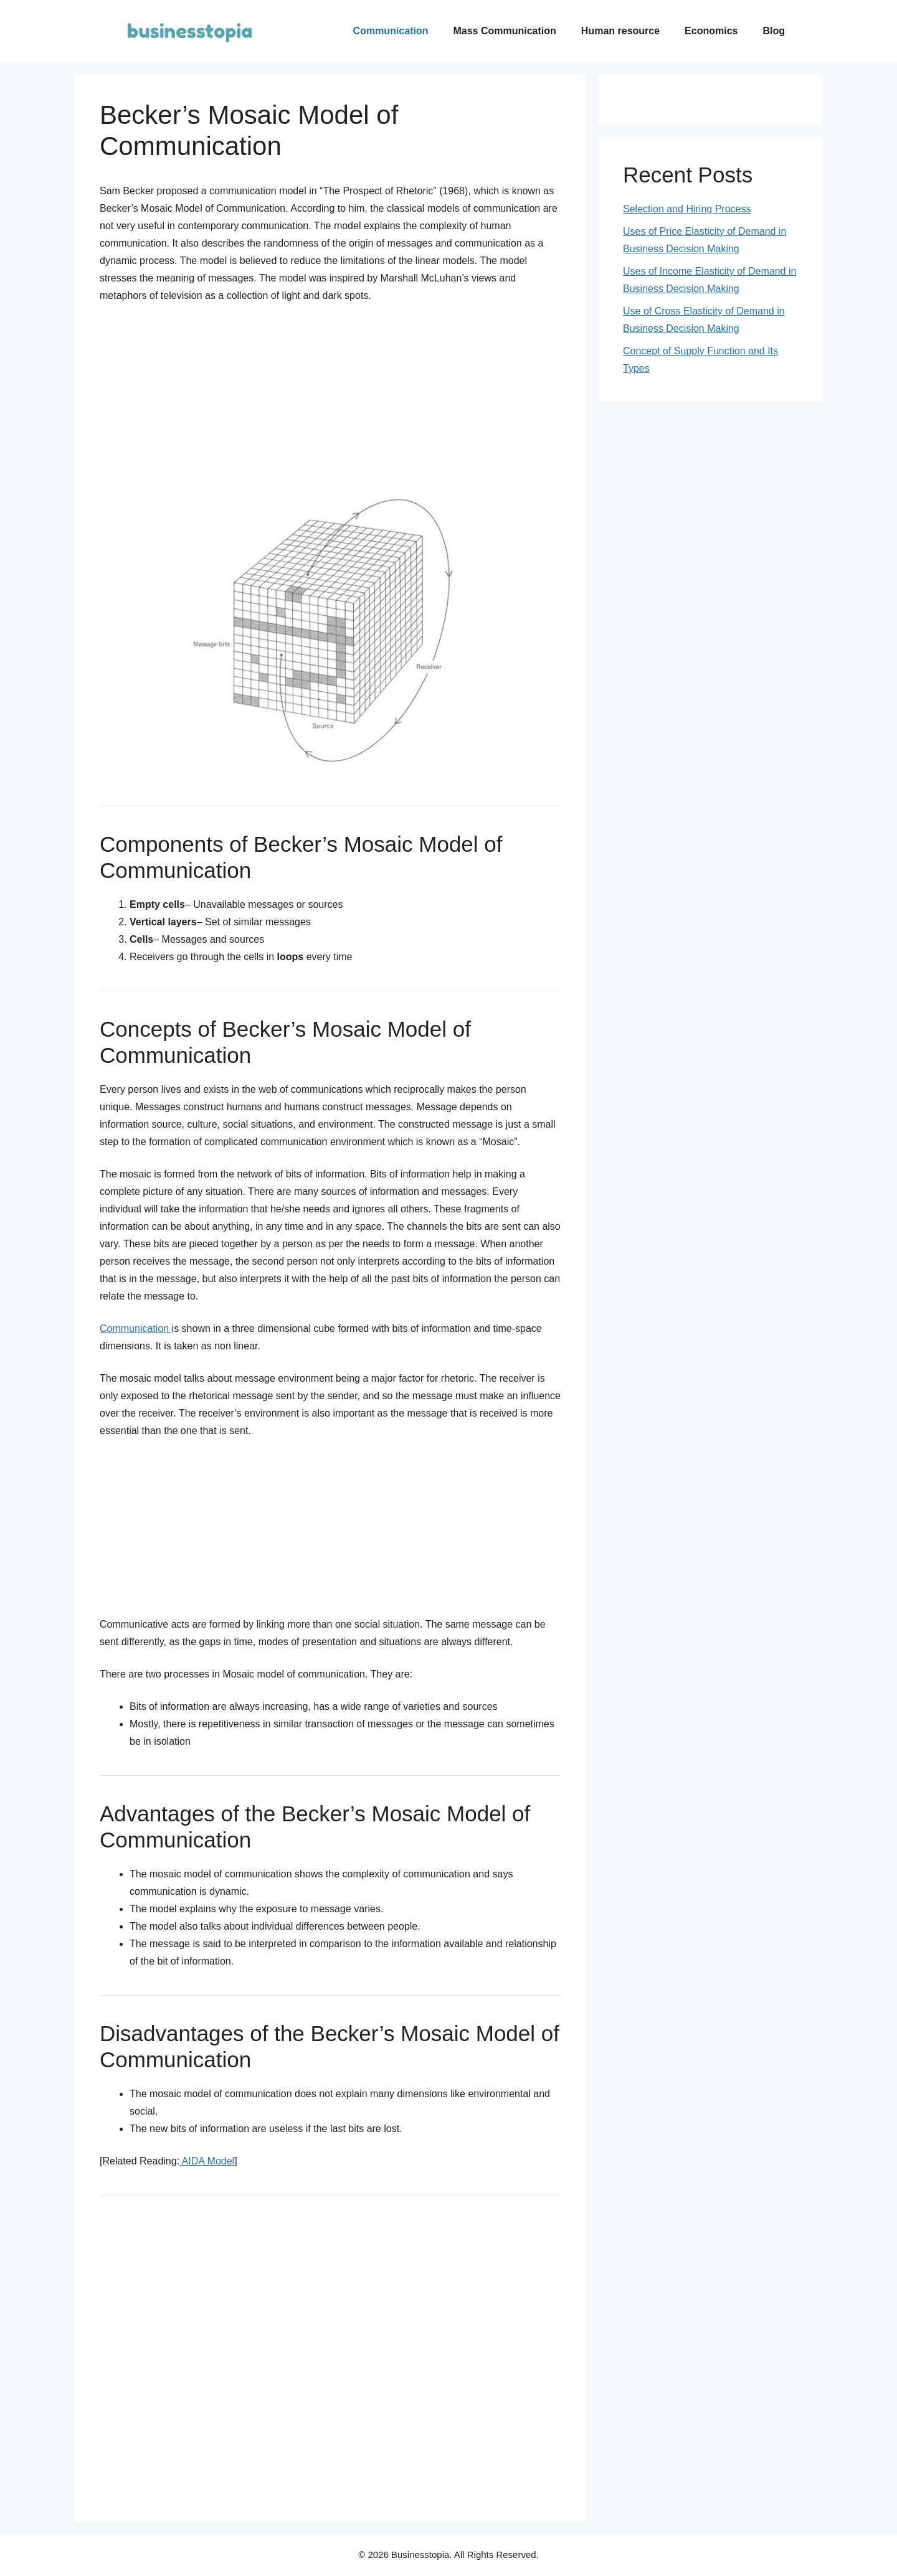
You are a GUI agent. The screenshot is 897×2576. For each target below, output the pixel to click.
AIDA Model (206, 2161)
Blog (773, 31)
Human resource (620, 31)
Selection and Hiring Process (687, 209)
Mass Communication (504, 31)
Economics (711, 31)
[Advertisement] (196, 403)
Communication (391, 31)
